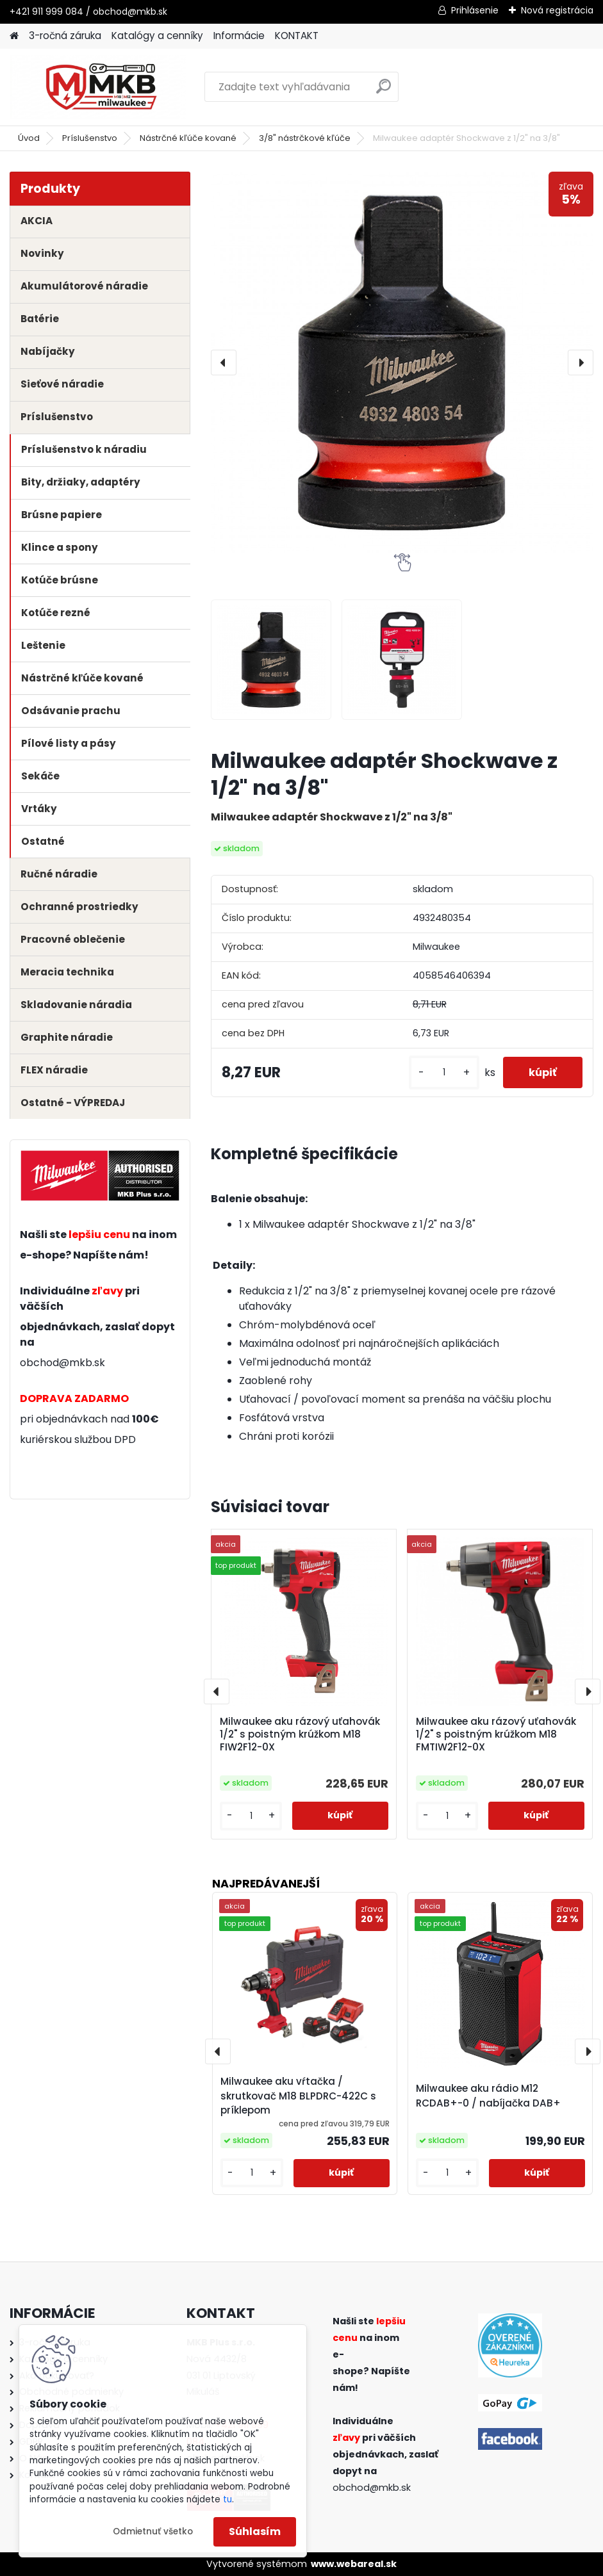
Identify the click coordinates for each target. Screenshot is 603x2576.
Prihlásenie (475, 10)
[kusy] (444, 1072)
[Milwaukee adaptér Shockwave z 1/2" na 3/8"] (402, 362)
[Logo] (98, 87)
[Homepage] (14, 36)
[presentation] (223, 362)
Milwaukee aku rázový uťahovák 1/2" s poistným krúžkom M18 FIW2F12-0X (300, 1734)
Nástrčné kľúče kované (188, 138)
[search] (383, 91)
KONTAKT (296, 35)
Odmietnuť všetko (153, 2531)
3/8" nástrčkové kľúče (305, 138)
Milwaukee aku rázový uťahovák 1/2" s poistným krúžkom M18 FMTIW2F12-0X (496, 1734)
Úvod (29, 138)
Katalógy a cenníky (157, 35)
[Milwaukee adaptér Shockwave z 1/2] (271, 659)
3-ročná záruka (65, 35)
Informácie (239, 35)
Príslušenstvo (89, 138)
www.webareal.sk (354, 2563)
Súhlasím (255, 2531)
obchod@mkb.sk (62, 1362)
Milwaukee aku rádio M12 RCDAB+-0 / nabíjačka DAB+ (488, 2096)
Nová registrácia (557, 10)
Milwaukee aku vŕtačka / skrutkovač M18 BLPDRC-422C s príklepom (298, 2096)
